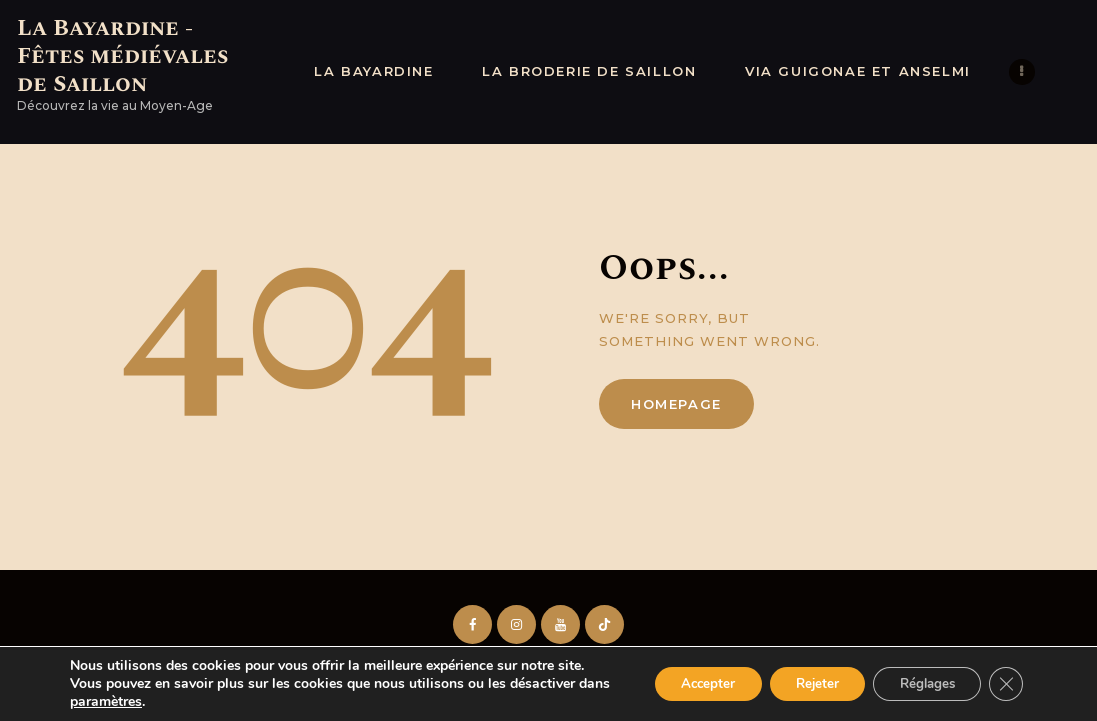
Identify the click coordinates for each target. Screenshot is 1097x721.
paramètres (141, 702)
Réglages (919, 683)
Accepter (681, 683)
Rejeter (799, 683)
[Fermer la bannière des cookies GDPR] (1005, 684)
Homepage (676, 404)
